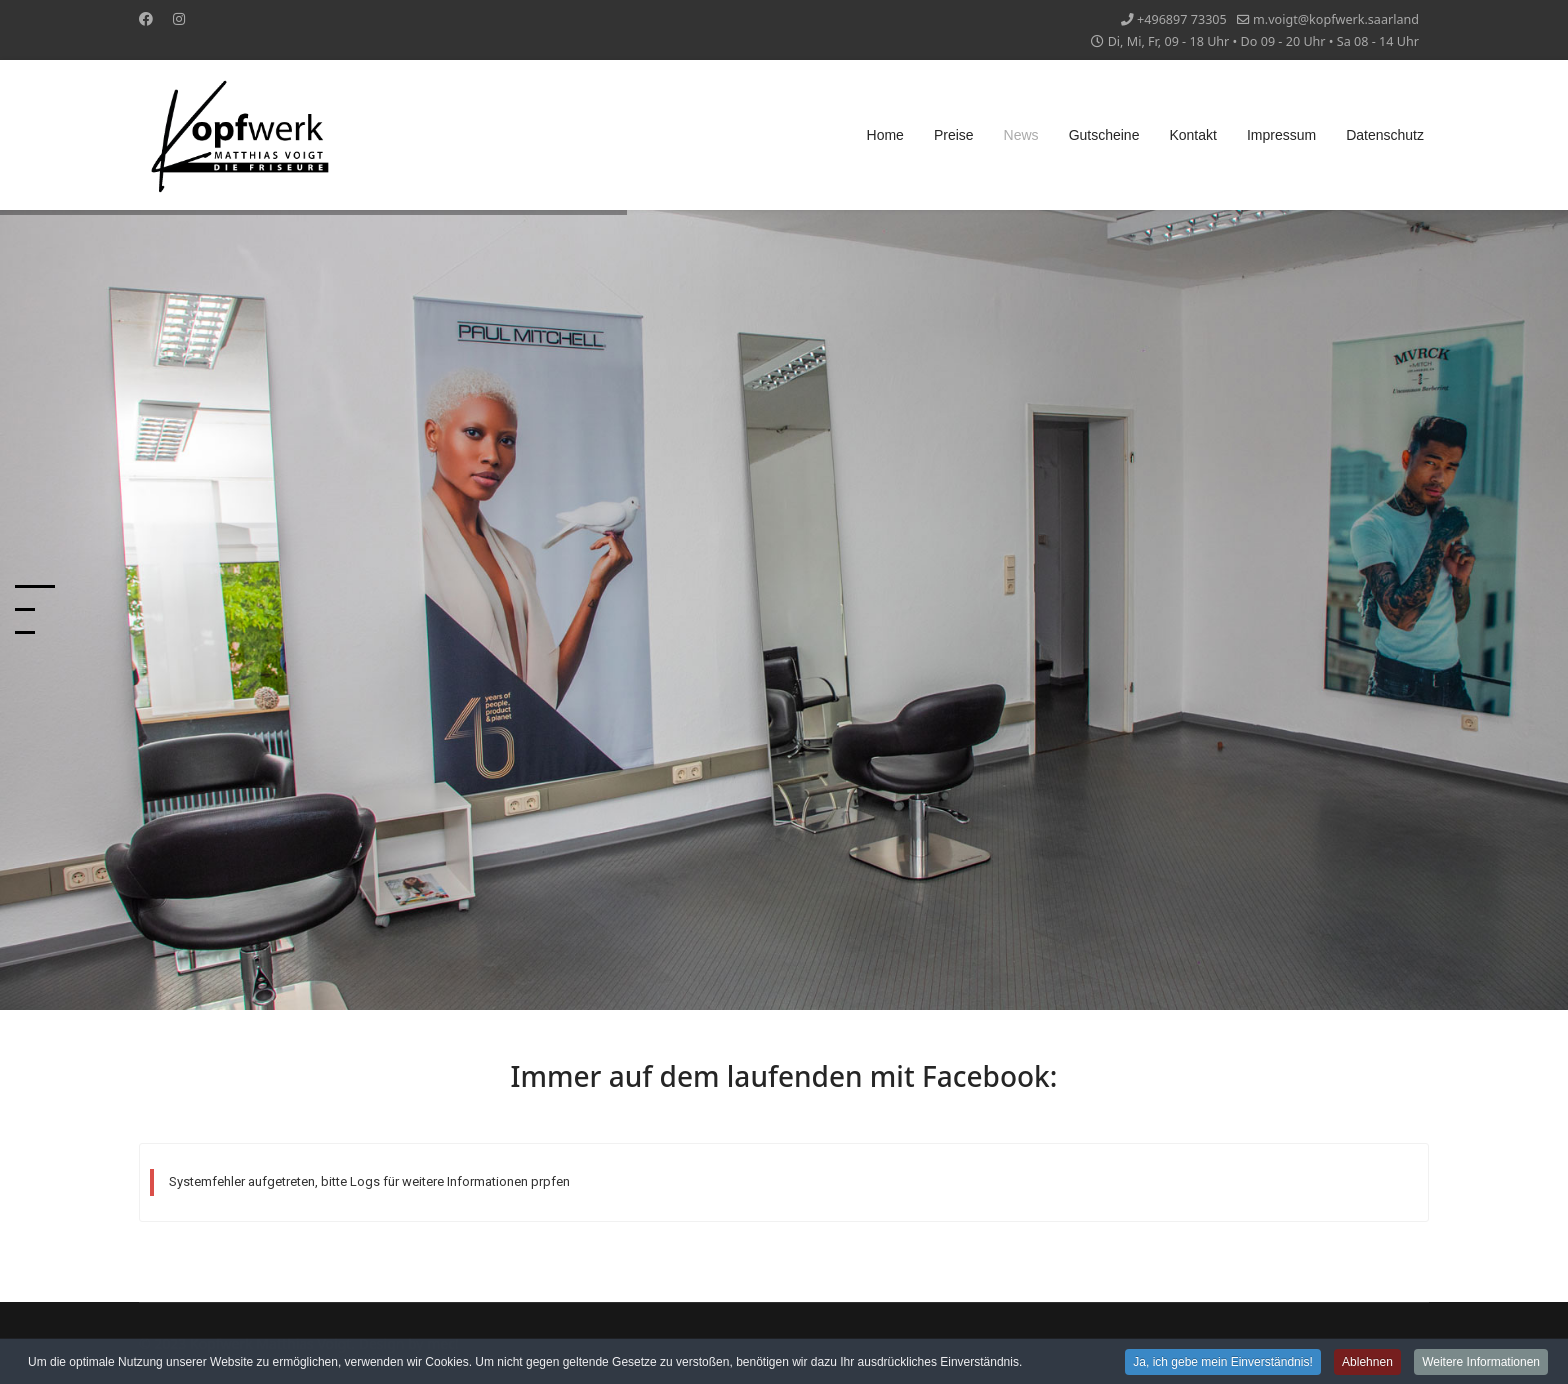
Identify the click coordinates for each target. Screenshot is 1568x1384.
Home (885, 135)
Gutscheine (1104, 135)
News (1021, 135)
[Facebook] (146, 18)
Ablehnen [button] (1367, 1363)
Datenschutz (1385, 135)
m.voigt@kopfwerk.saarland (1336, 19)
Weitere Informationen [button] (1481, 1363)
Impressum (1281, 135)
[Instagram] (179, 18)
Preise (954, 135)
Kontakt (1192, 135)
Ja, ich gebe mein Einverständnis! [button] (1222, 1363)
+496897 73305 (1182, 19)
